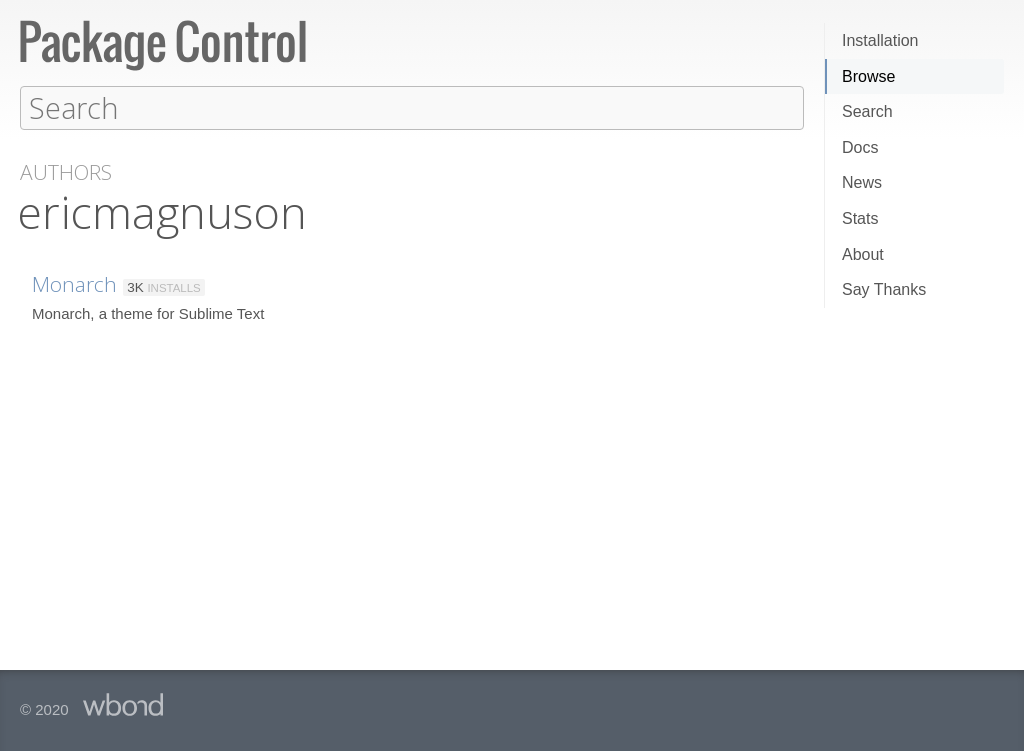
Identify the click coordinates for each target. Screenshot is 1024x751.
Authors (66, 171)
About (863, 254)
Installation (880, 40)
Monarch (74, 283)
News (862, 182)
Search (867, 111)
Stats (860, 218)
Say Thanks (884, 289)
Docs (860, 147)
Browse (868, 76)
